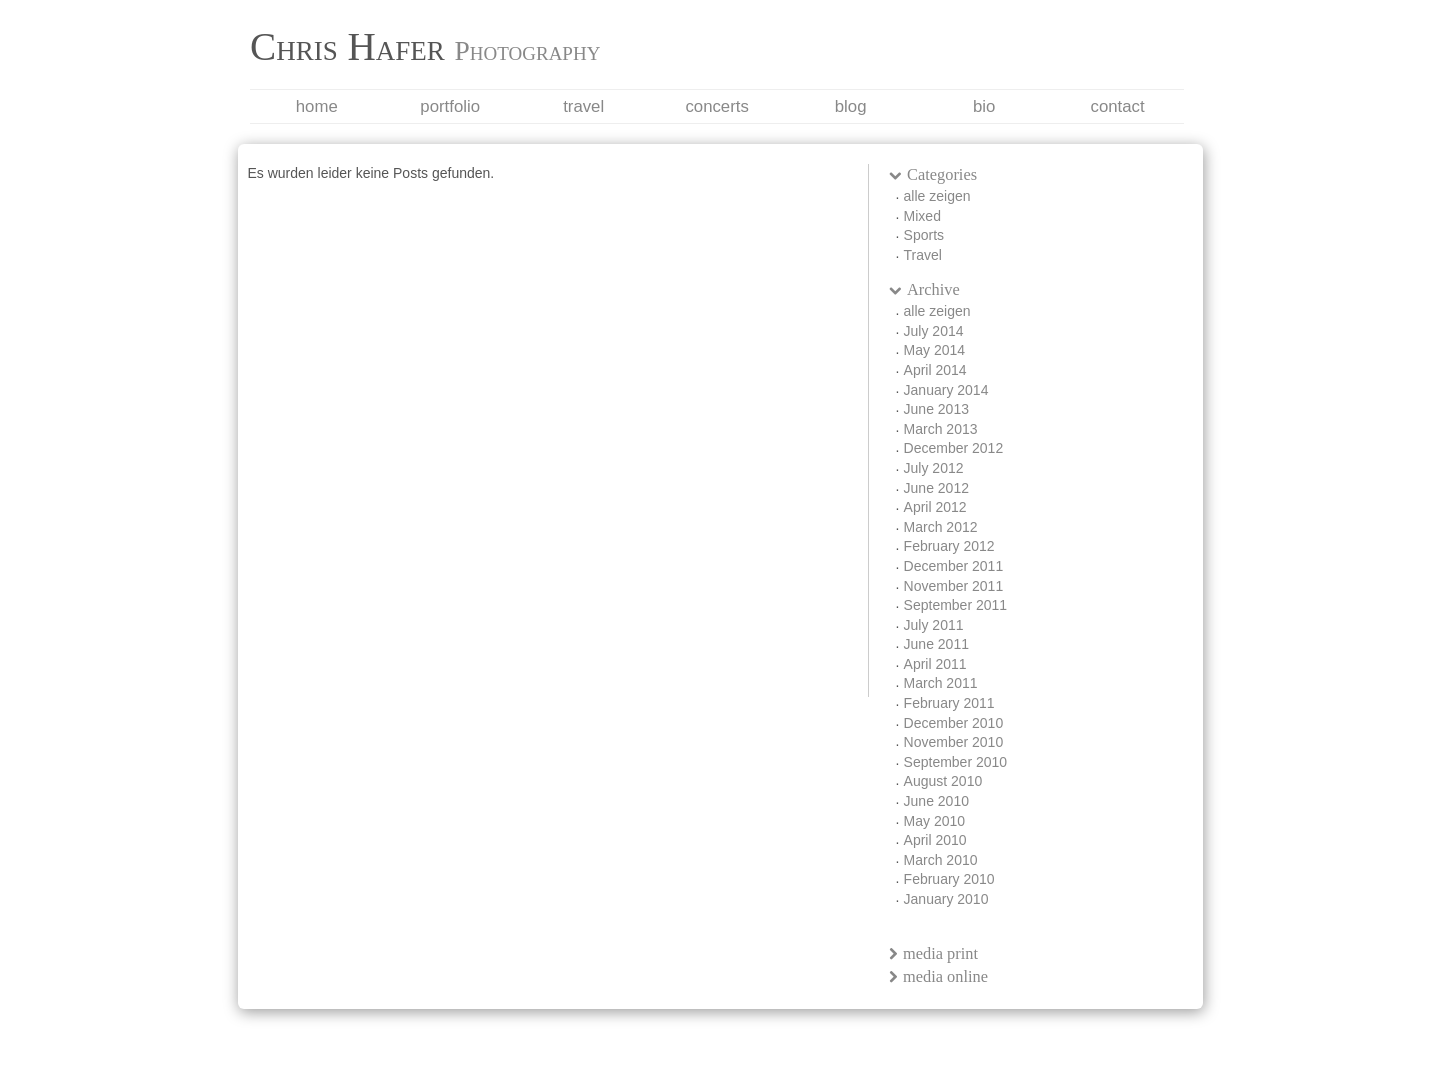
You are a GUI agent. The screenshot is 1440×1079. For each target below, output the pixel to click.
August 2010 (943, 781)
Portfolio (450, 106)
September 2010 (956, 762)
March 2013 (941, 429)
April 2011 (935, 664)
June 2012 (936, 488)
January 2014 (946, 390)
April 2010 (935, 840)
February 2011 (949, 703)
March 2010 (941, 860)
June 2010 (936, 801)
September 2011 (956, 605)
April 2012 (935, 507)
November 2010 (954, 742)
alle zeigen (937, 196)
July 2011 (934, 625)
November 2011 (954, 586)
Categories (933, 174)
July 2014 (934, 331)
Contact (1117, 106)
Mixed (922, 216)
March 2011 (941, 683)
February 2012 (949, 546)
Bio (984, 106)
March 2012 (941, 527)
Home (317, 106)
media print (934, 953)
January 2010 (946, 899)
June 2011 (936, 644)
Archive (924, 289)
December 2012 (954, 448)
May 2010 (934, 821)
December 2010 (954, 723)
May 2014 (934, 350)
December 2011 (954, 566)
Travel (583, 106)
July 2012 (934, 468)
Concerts (716, 106)
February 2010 (949, 879)
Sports (924, 235)
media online (939, 976)
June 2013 (936, 409)
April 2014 (935, 370)
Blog (851, 106)
